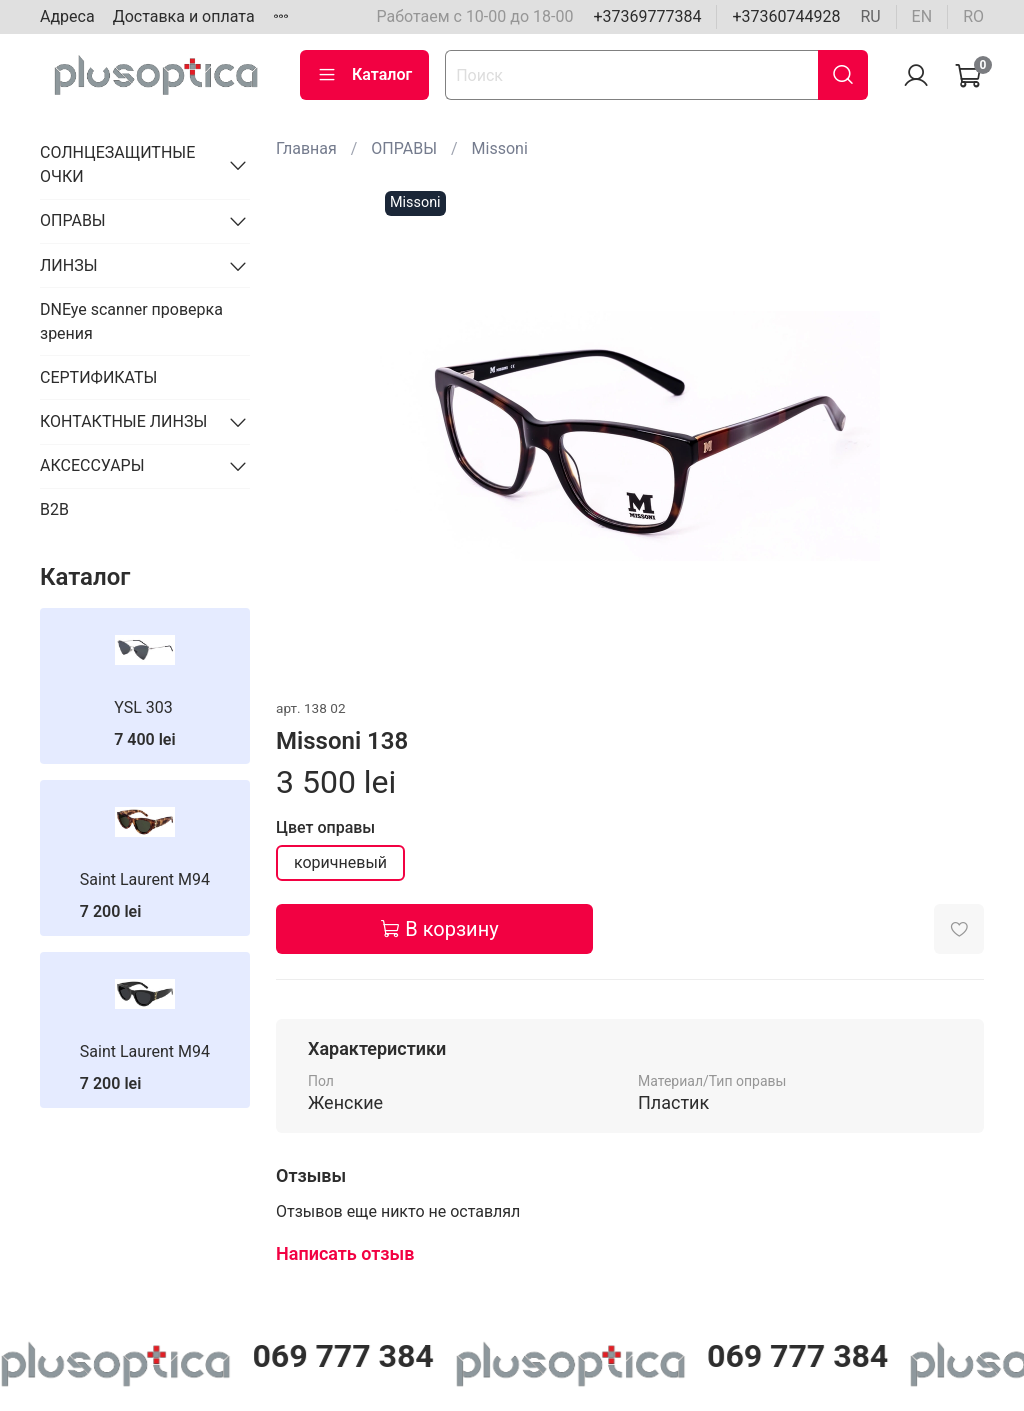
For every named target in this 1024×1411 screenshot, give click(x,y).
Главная (306, 148)
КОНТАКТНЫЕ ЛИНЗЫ (123, 421)
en (922, 16)
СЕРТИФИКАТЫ (98, 377)
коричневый (340, 862)
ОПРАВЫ (404, 148)
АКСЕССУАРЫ (92, 465)
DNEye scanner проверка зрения (131, 321)
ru (870, 16)
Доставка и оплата (184, 16)
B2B (54, 509)
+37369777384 (647, 16)
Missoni (500, 148)
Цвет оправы (325, 827)
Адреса (67, 16)
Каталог (364, 75)
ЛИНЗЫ (69, 265)
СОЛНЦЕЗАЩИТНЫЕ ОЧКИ (117, 164)
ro (973, 16)
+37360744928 (786, 16)
